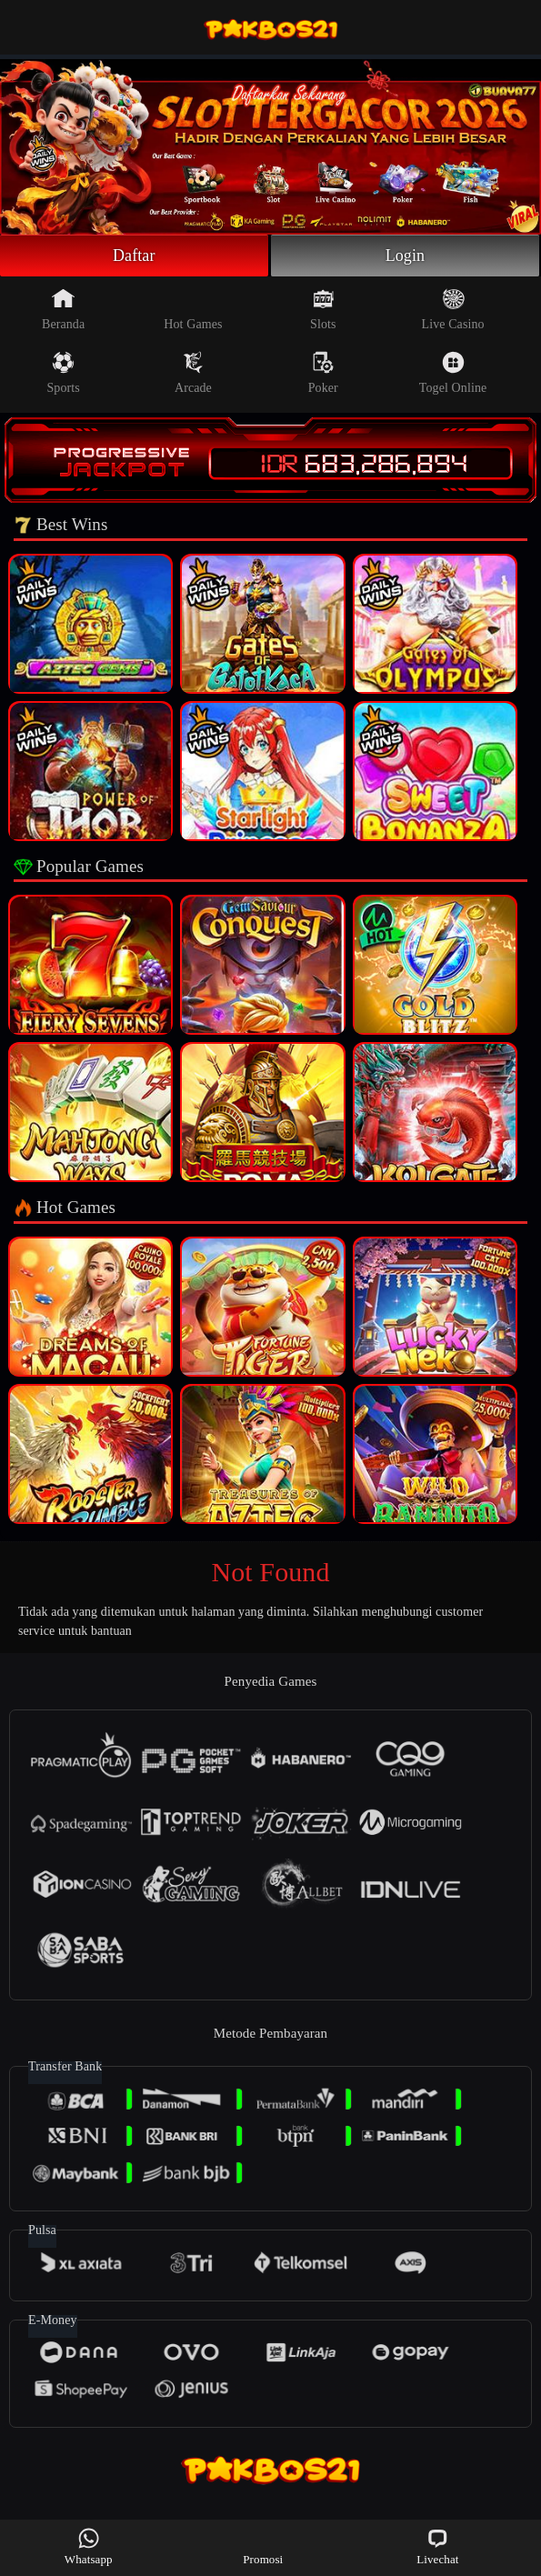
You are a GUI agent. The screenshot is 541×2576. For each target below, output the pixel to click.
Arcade (193, 373)
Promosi (263, 2546)
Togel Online (452, 373)
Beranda (63, 309)
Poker (323, 373)
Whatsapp (89, 2546)
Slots (323, 309)
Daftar (134, 255)
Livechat (437, 2546)
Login (406, 255)
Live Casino (453, 309)
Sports (62, 373)
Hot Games (193, 309)
